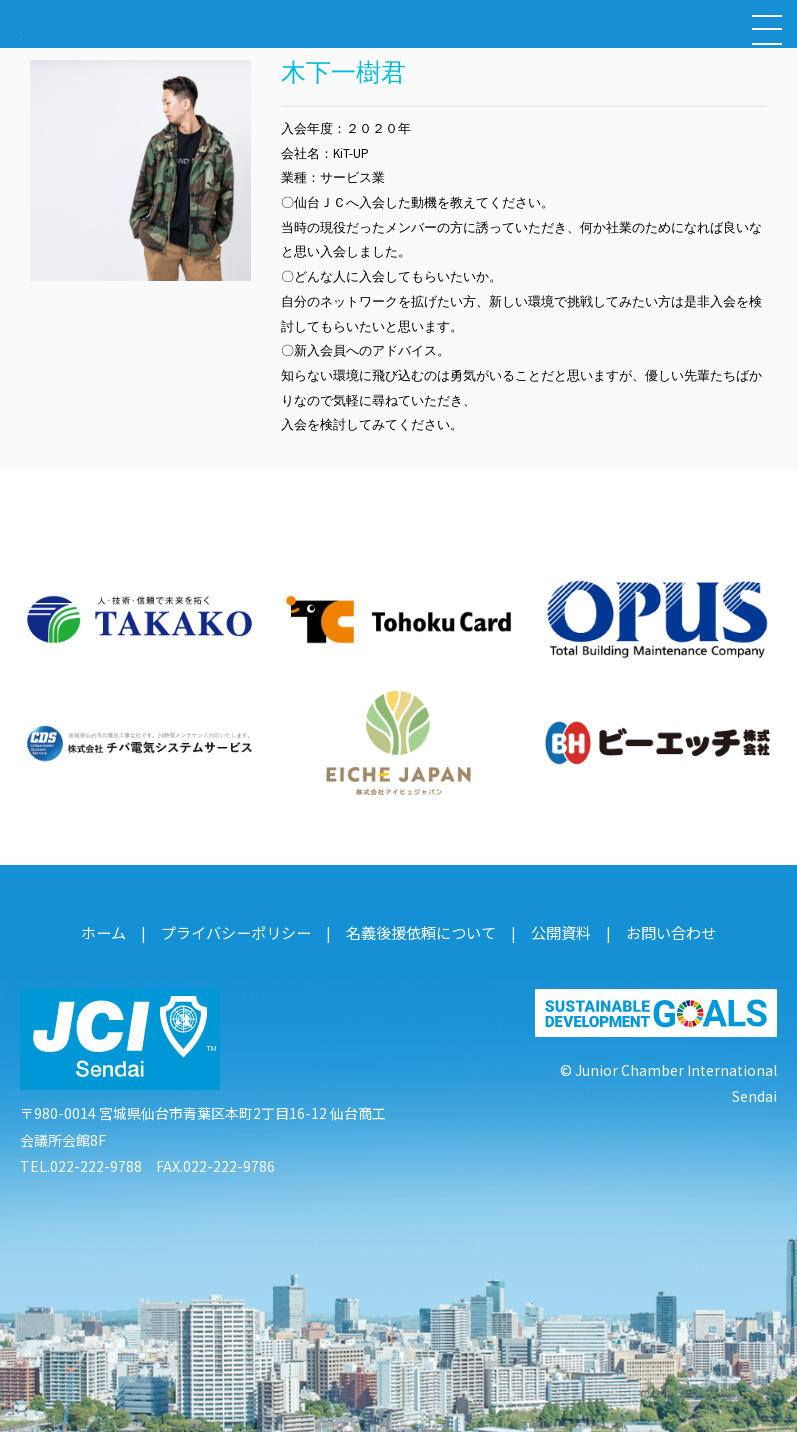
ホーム (119, 928)
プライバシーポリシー (245, 928)
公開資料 (553, 928)
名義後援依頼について (420, 928)
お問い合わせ (658, 928)
